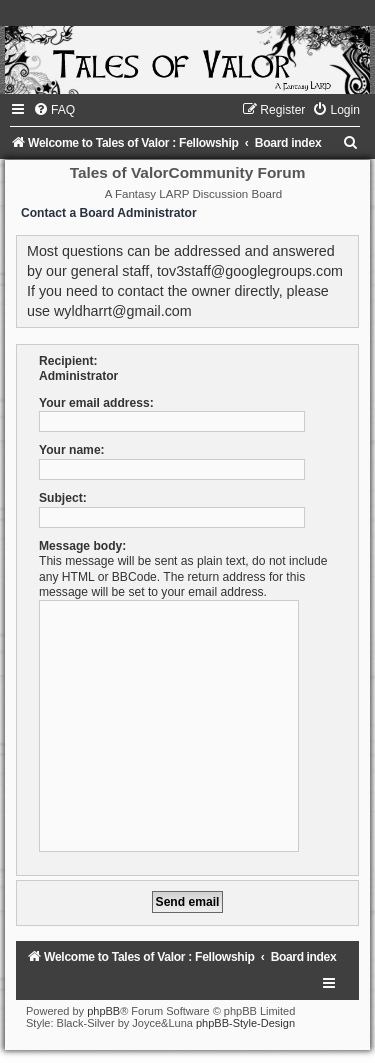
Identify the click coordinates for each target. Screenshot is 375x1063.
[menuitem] (54, 110)
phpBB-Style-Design (245, 1023)
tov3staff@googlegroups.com (250, 271)
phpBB (103, 1011)
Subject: (63, 498)
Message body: (82, 546)
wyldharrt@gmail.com (123, 311)
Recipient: (68, 361)
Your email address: (96, 403)
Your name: (72, 450)
